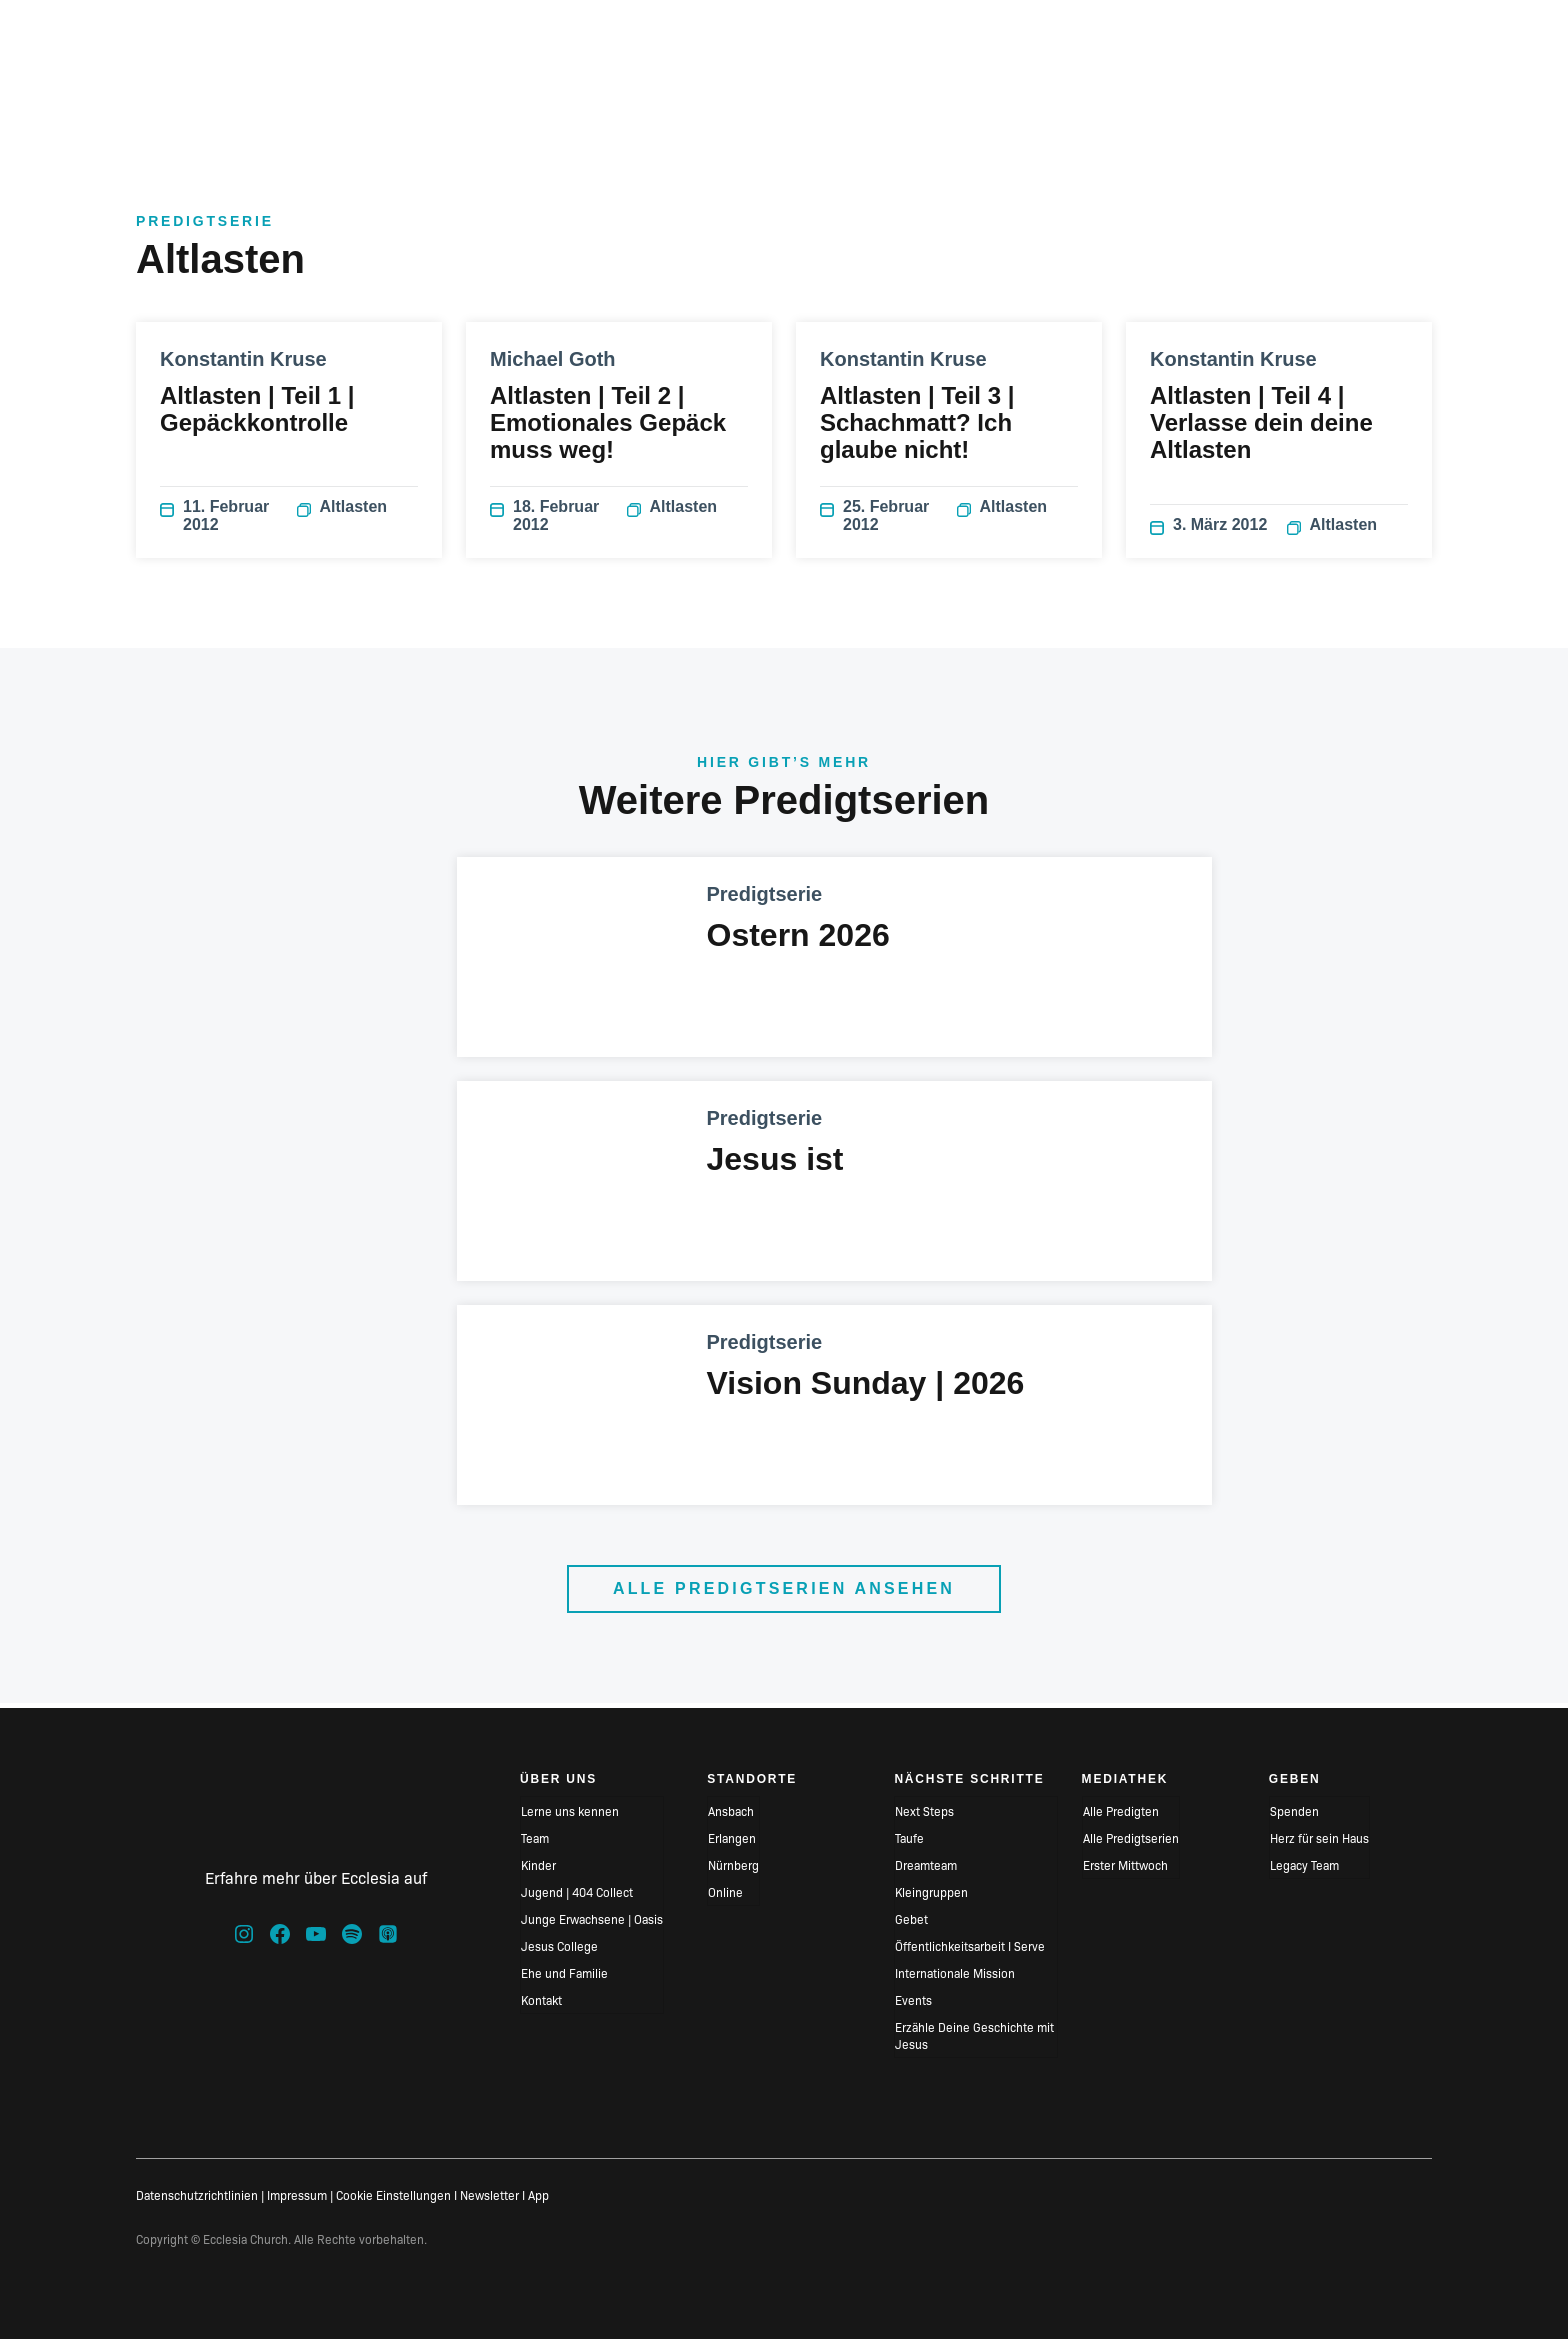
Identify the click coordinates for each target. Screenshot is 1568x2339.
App (538, 2194)
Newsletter (489, 2194)
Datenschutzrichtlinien (197, 2194)
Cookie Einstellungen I (396, 2194)
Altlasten (342, 513)
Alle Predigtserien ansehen (784, 1593)
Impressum (297, 2194)
